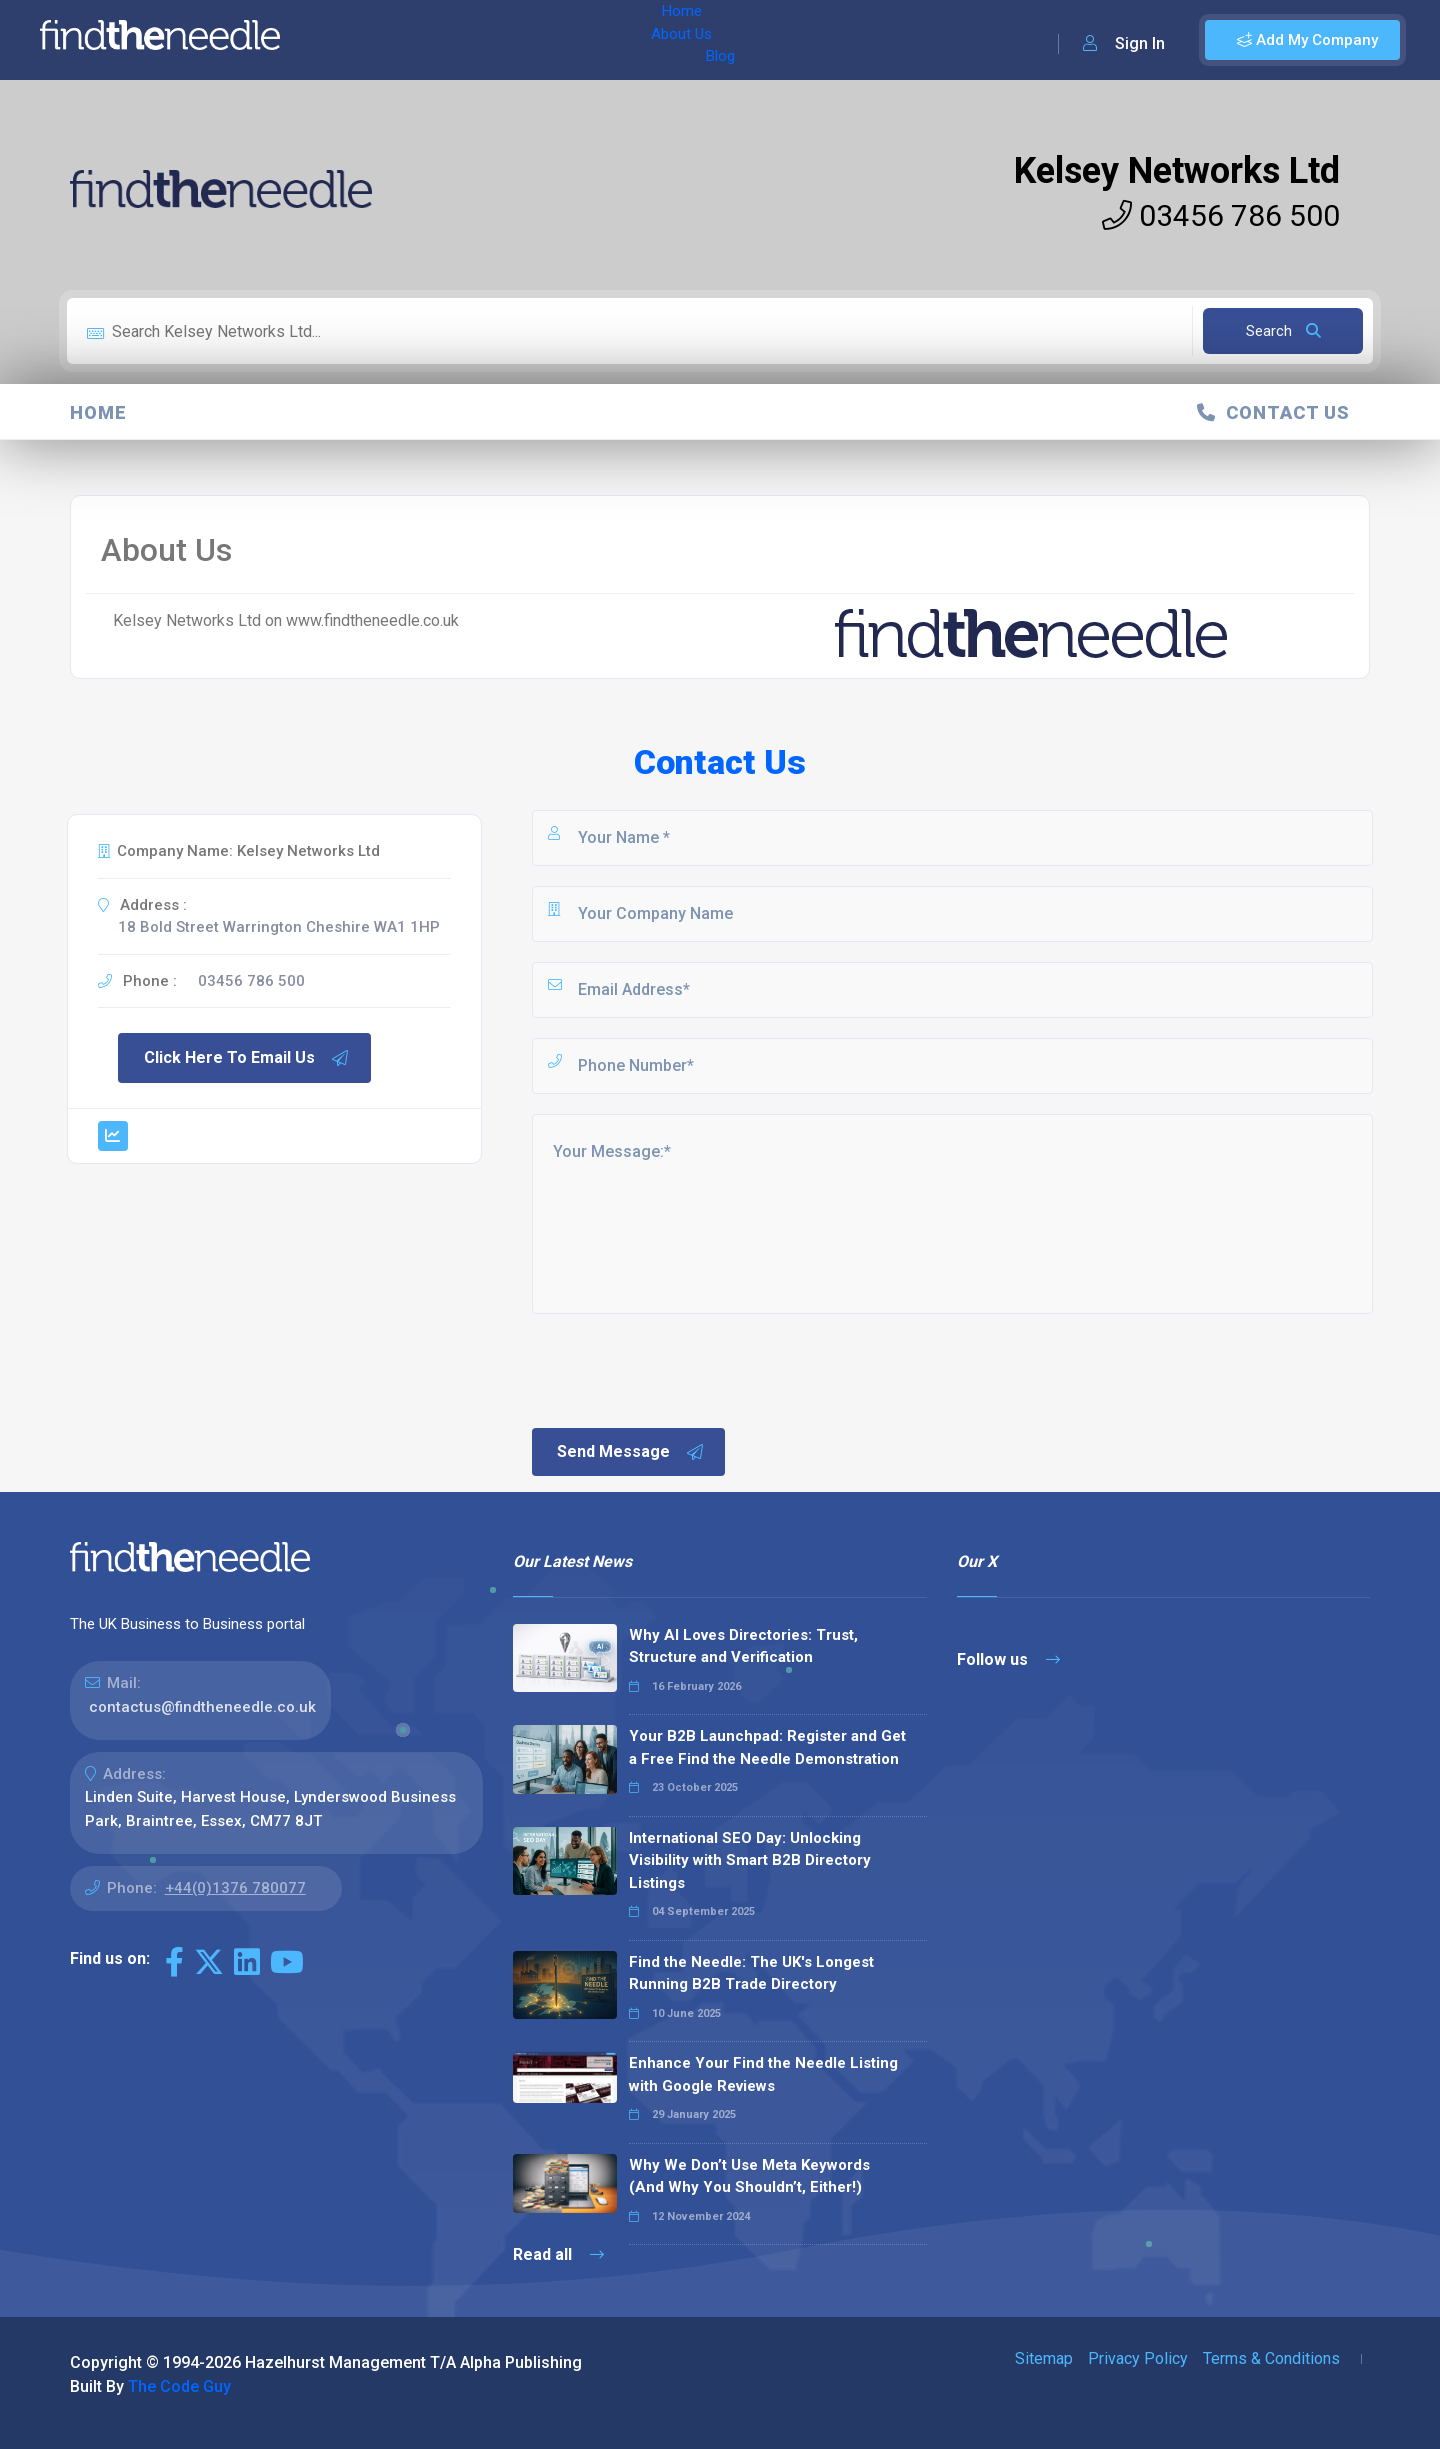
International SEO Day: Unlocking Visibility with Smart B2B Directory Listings (750, 1860)
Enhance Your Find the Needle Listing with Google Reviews (763, 2074)
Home (353, 40)
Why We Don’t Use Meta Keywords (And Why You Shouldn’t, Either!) (749, 2176)
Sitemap (1044, 2358)
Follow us (1008, 1659)
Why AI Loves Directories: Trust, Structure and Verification (743, 1646)
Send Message (631, 1452)
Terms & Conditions (1271, 2358)
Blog (499, 40)
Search (1283, 331)
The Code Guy (179, 2386)
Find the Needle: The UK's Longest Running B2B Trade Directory (751, 1973)
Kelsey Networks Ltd (1177, 171)
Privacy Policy (1138, 2358)
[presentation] (681, 1369)
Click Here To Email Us (247, 1058)
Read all (558, 2254)
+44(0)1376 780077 (235, 1888)
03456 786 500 (1221, 215)
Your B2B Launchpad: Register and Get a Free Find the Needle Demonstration (767, 1747)
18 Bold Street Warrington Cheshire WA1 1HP (279, 927)
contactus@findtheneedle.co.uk (202, 1707)
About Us (428, 40)
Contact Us (1273, 412)
